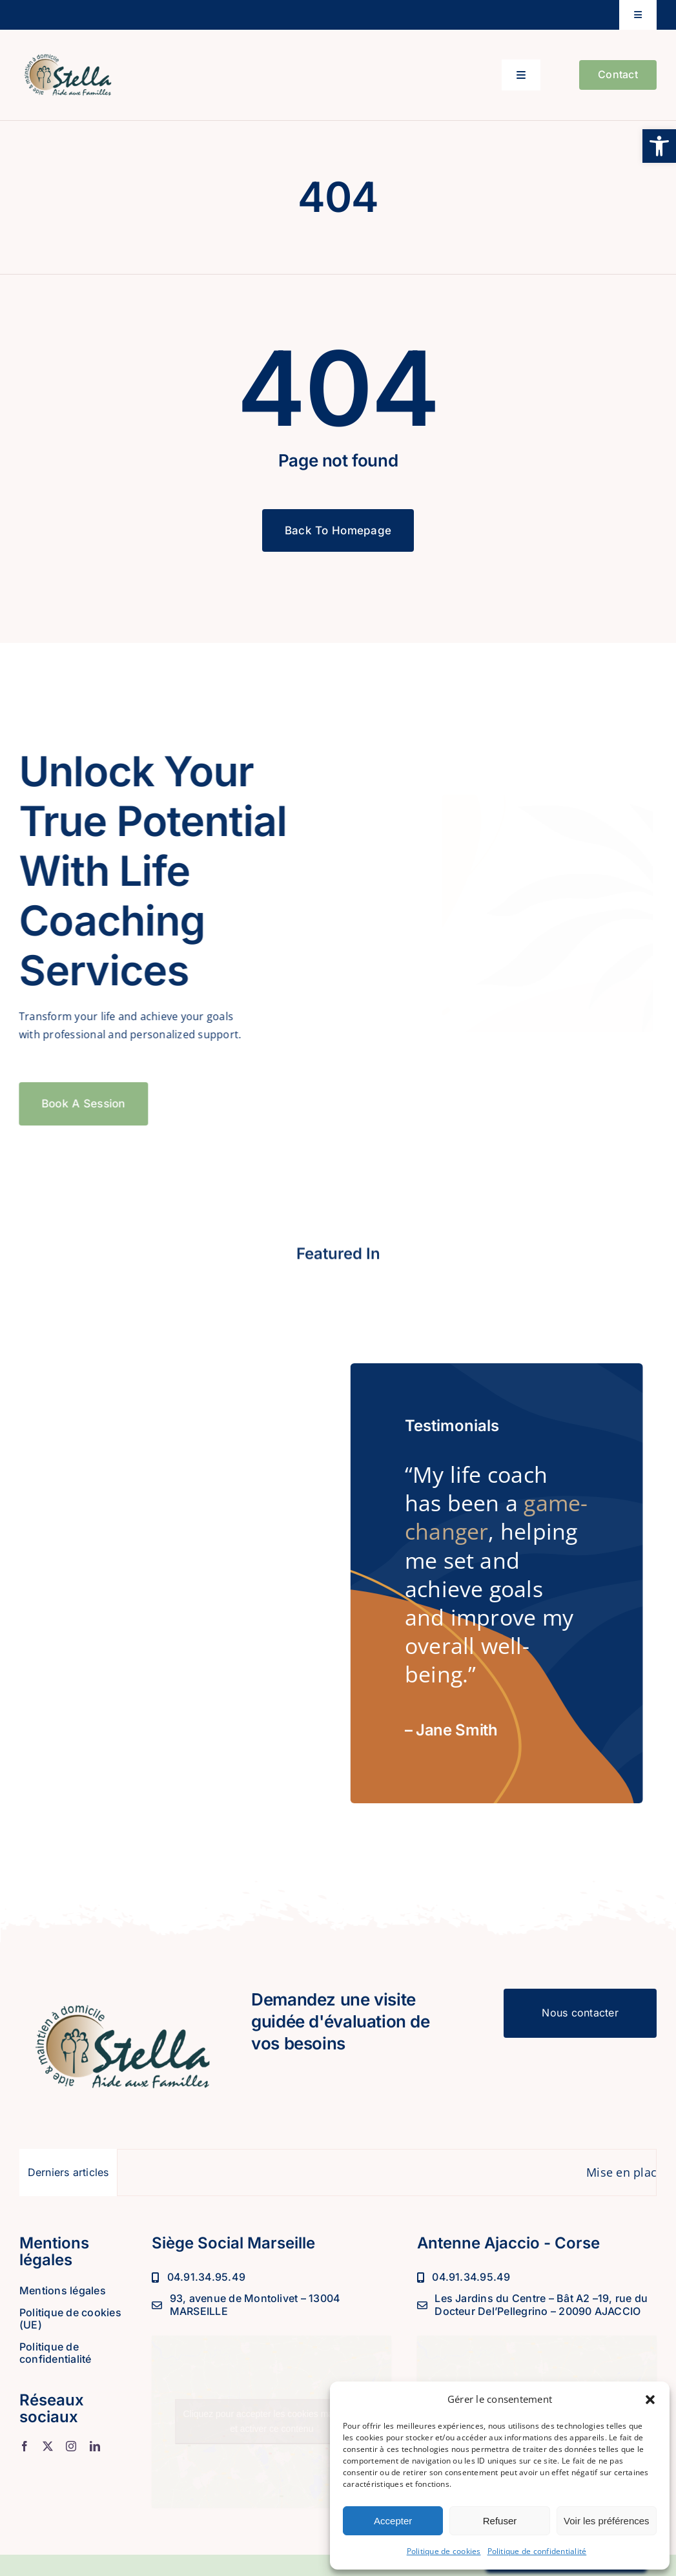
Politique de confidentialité (537, 2551)
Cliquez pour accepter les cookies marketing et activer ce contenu (271, 2421)
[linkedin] (95, 2446)
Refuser (500, 2520)
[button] (659, 146)
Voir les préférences (607, 2520)
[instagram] (71, 2446)
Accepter (393, 2520)
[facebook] (24, 2446)
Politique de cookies (444, 2551)
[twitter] (48, 2446)
